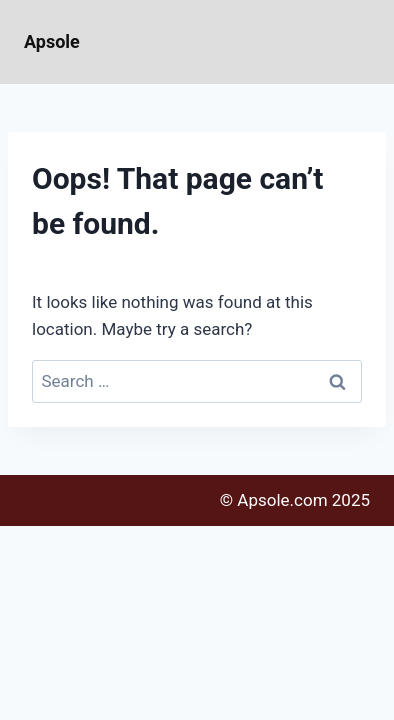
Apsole (52, 41)
